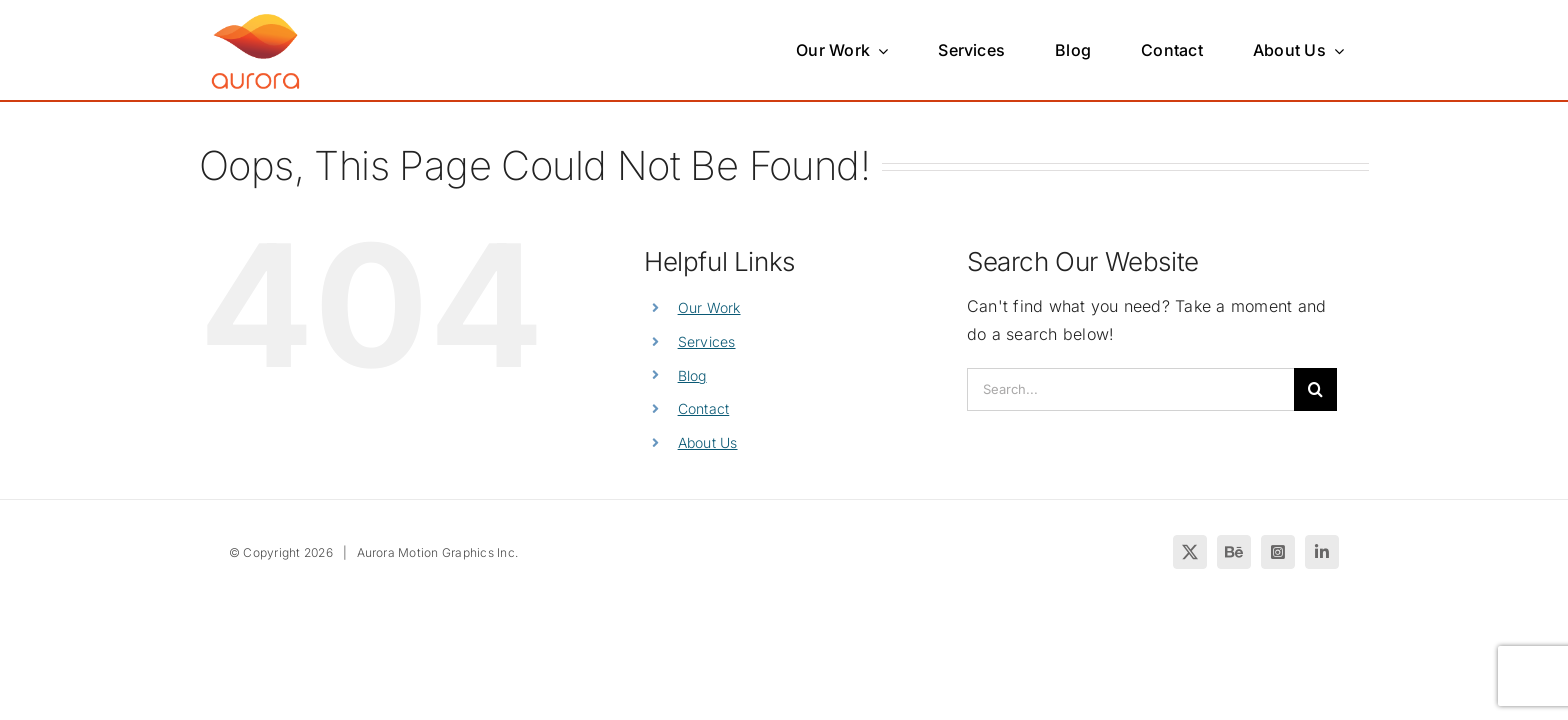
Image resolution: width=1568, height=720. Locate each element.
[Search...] (1130, 389)
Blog (692, 375)
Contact (704, 408)
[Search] (1315, 389)
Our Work (709, 307)
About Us (708, 442)
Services (707, 341)
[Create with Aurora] (255, 17)
